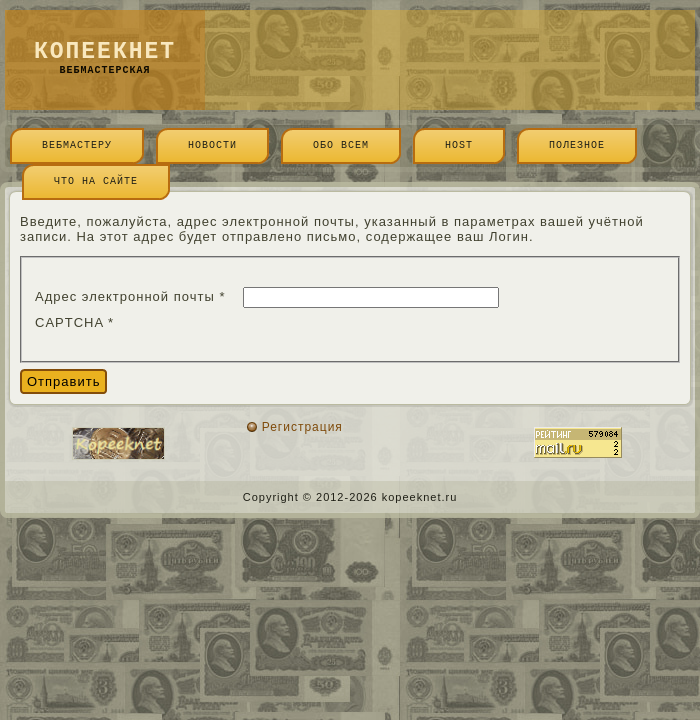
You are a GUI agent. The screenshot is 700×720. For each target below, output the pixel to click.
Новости (212, 145)
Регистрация (302, 427)
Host (459, 145)
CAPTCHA (74, 322)
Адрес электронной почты (130, 296)
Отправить (63, 381)
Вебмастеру (77, 145)
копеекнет (105, 52)
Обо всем (341, 145)
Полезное (577, 145)
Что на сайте (96, 181)
